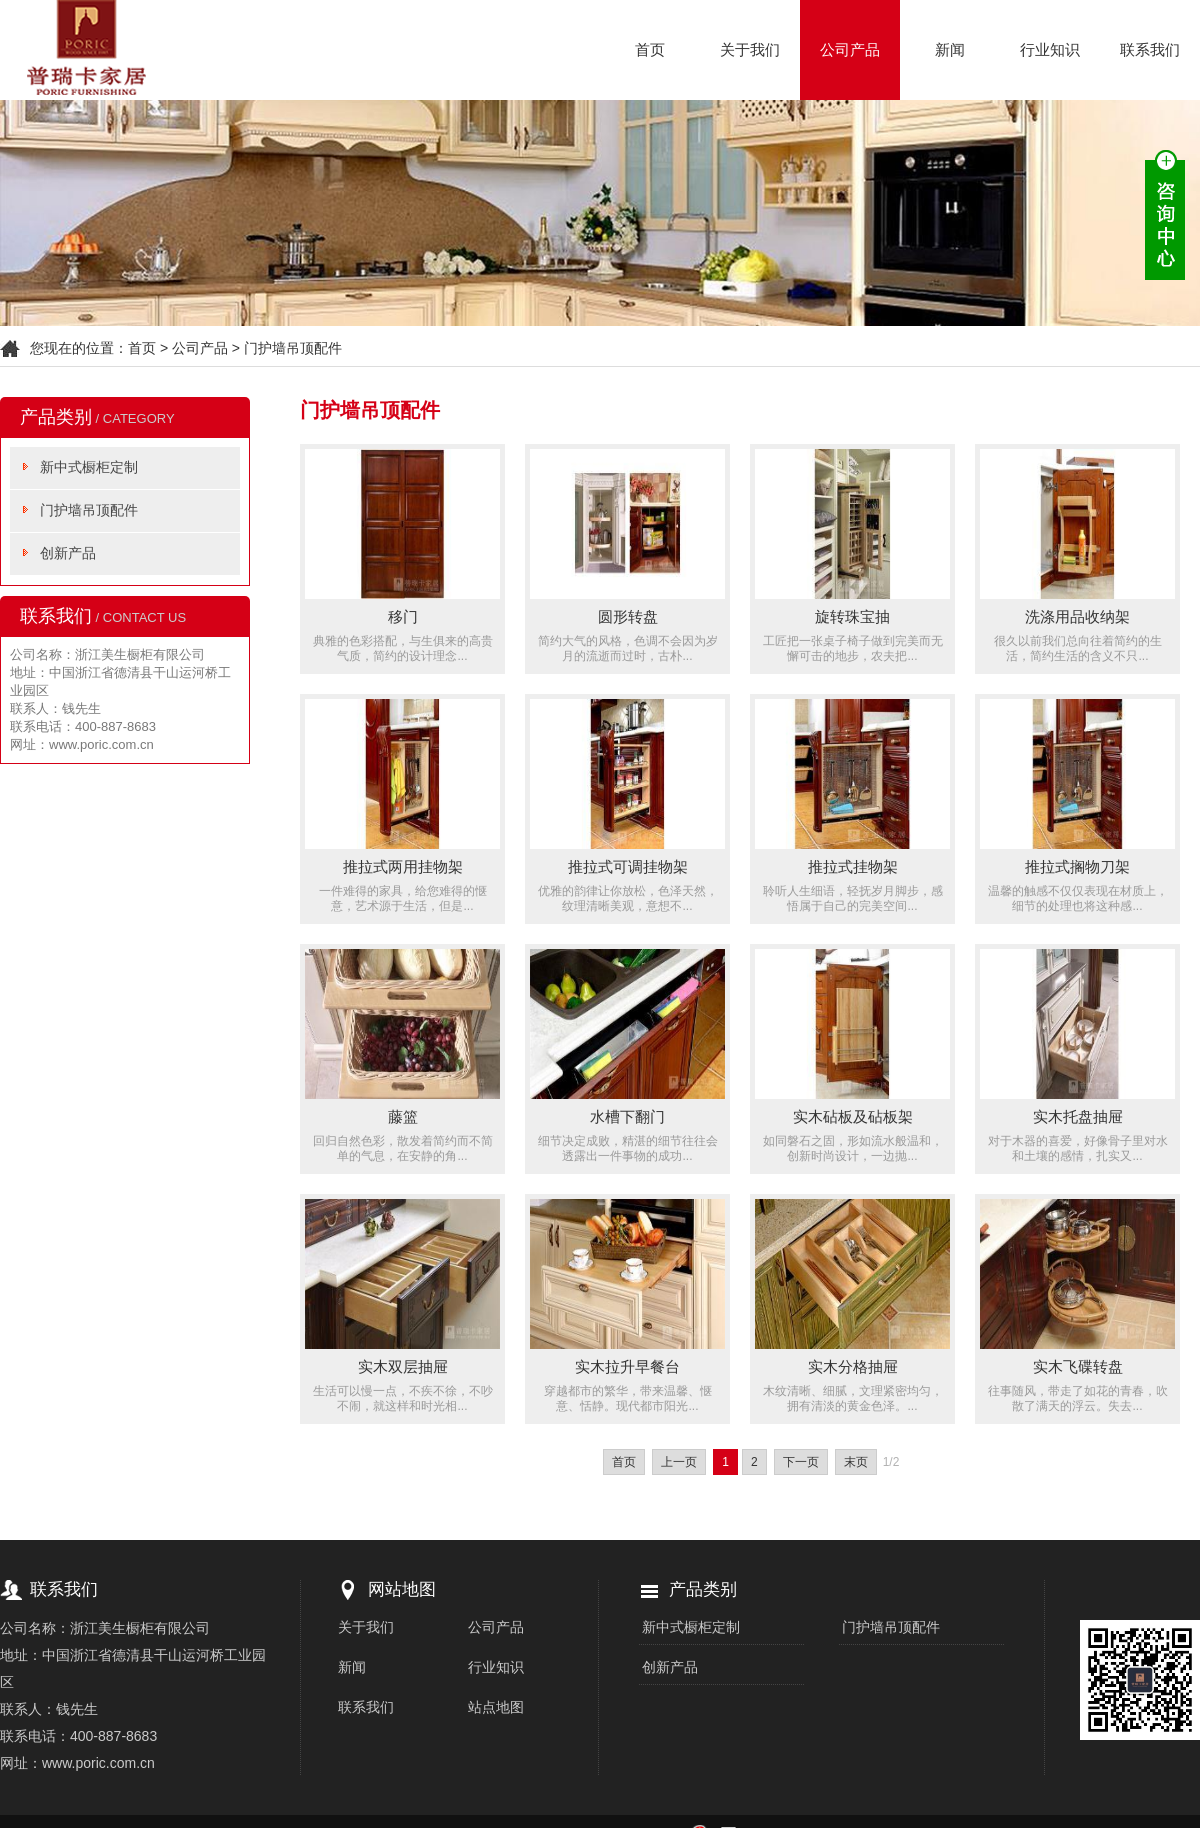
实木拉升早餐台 (627, 1366)
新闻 (950, 49)
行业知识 (1050, 49)
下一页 (801, 1462)
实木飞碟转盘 (1078, 1366)
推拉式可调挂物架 (628, 866)
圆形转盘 (628, 616)
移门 (403, 616)
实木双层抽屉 (403, 1366)
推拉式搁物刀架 (1077, 866)
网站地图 (402, 1589)
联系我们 (1150, 49)
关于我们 (750, 49)
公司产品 (850, 49)
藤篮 (403, 1116)
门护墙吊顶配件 (293, 348)
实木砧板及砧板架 (853, 1116)
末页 (856, 1462)
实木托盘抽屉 (1078, 1116)
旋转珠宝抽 (852, 616)
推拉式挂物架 (853, 866)
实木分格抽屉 (853, 1366)
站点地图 (496, 1707)
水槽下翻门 (627, 1116)
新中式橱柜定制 (89, 467)
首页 (650, 49)
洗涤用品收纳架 (1077, 616)
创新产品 (68, 553)
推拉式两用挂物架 (403, 866)
